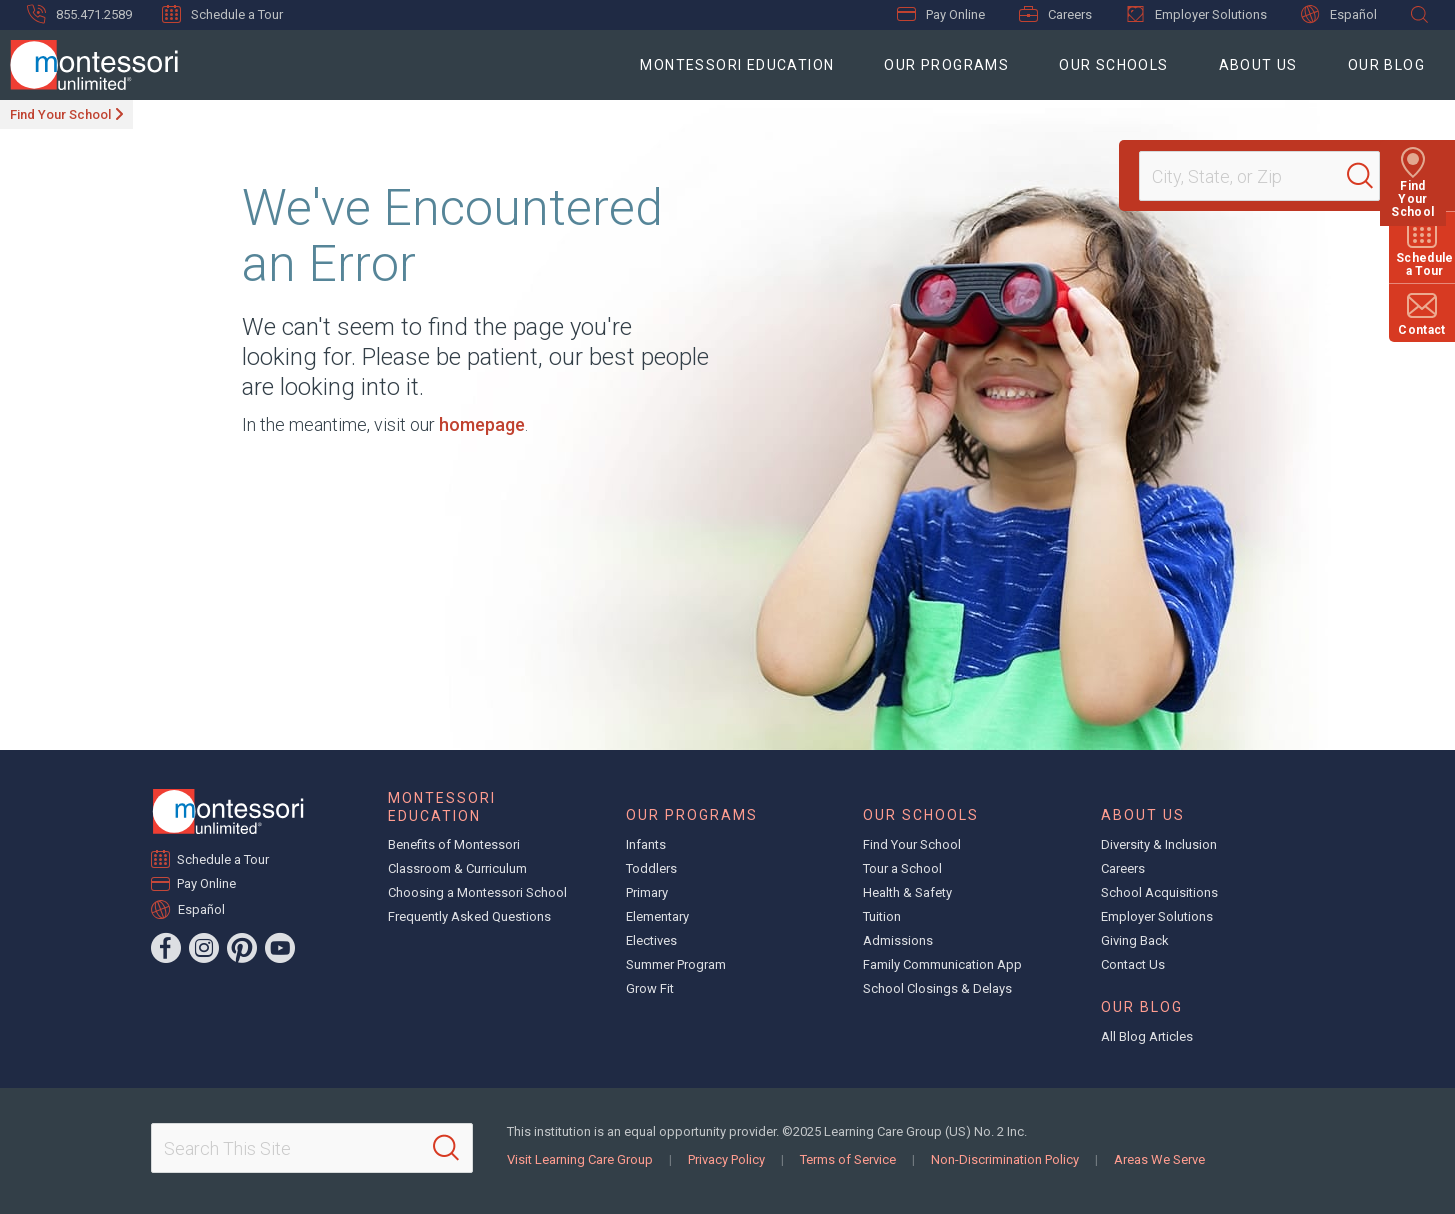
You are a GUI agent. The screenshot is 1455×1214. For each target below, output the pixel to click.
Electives (651, 940)
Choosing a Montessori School (477, 892)
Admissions (898, 940)
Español (1339, 14)
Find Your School (60, 114)
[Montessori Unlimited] (89, 65)
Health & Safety (907, 892)
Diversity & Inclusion (1159, 844)
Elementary (657, 916)
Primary (647, 892)
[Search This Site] (312, 1148)
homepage (482, 424)
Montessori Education (737, 65)
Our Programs (946, 65)
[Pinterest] (242, 948)
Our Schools (1113, 65)
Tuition (882, 916)
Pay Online (941, 14)
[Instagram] (204, 948)
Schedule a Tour (222, 14)
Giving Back (1135, 940)
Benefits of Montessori (454, 844)
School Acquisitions (1159, 892)
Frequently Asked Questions (469, 916)
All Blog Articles (1147, 1036)
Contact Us (1133, 964)
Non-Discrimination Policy (1005, 1159)
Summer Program (676, 964)
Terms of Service (848, 1159)
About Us (1258, 65)
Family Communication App (942, 964)
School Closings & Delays (937, 988)
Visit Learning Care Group (580, 1159)
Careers (1055, 14)
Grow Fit (650, 988)
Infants (646, 844)
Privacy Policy (726, 1159)
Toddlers (651, 868)
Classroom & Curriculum (457, 868)
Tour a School (902, 868)
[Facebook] (166, 948)
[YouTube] (280, 948)
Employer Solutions (1196, 14)
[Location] (1251, 176)
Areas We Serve (1159, 1159)
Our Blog (1386, 65)
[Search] (1369, 176)
